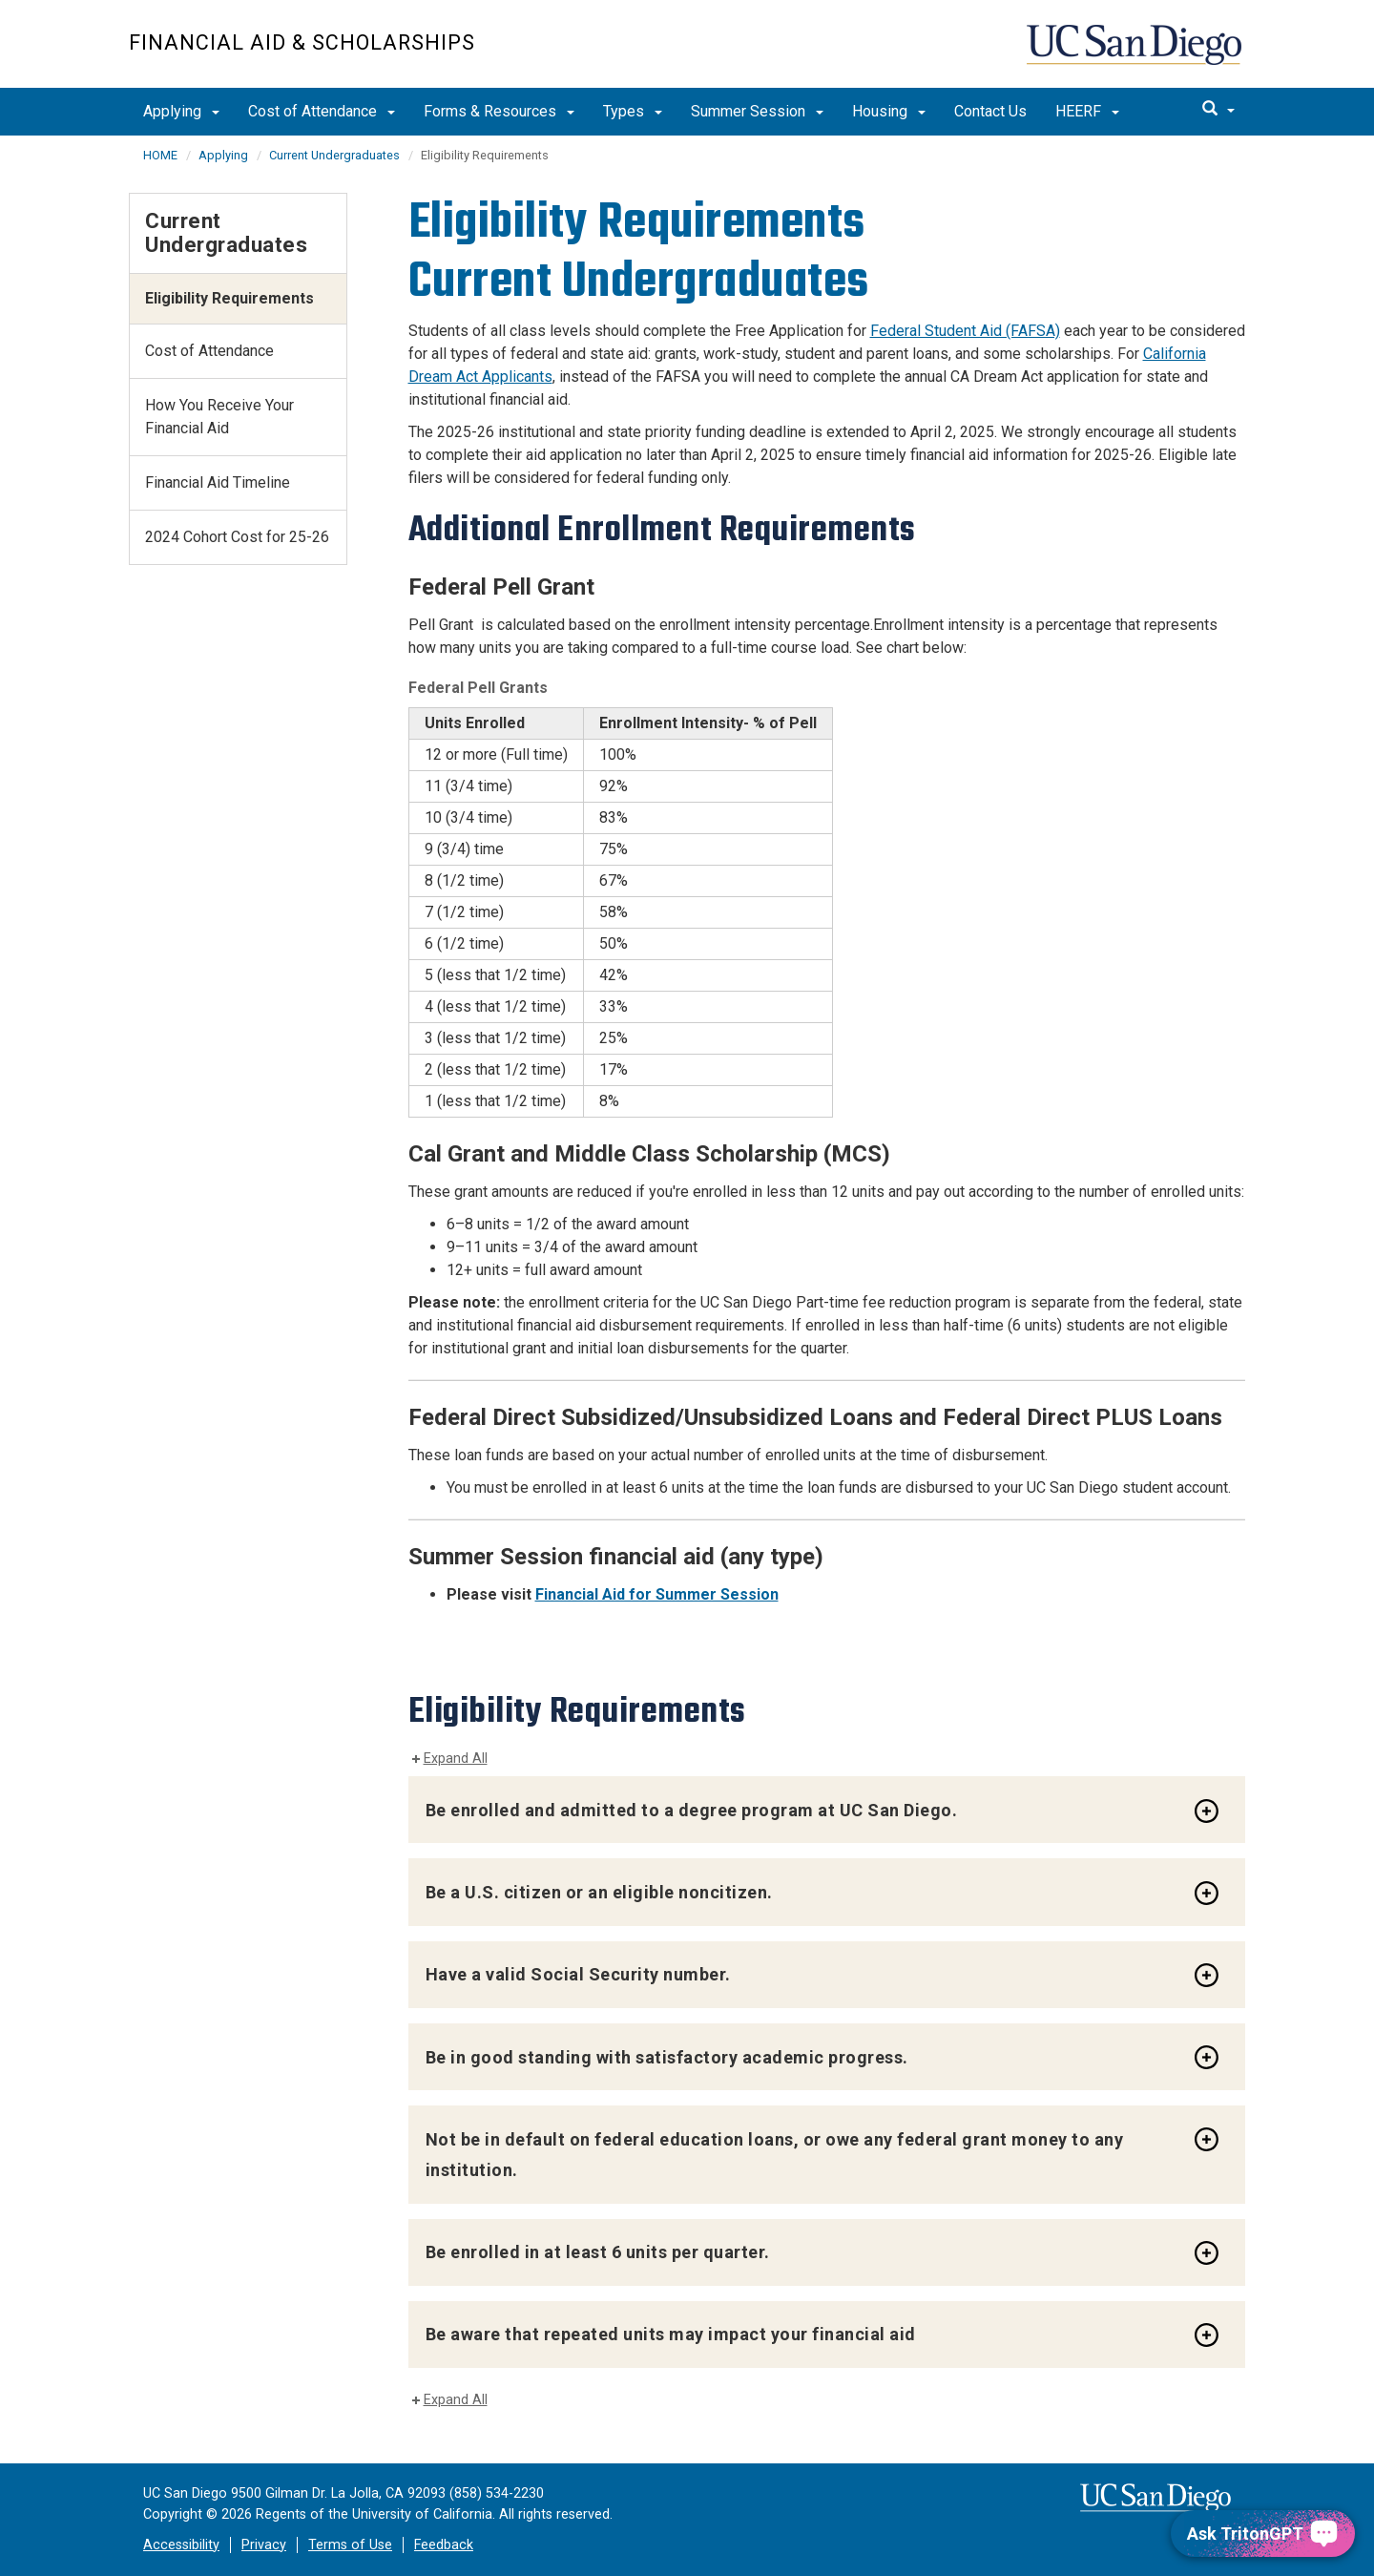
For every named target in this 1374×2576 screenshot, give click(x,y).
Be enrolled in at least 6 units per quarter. (598, 2252)
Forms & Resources (499, 111)
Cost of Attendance (321, 111)
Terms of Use (350, 2545)
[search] (1218, 110)
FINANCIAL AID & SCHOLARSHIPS (302, 42)
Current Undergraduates (334, 155)
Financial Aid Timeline (217, 482)
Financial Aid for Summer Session (657, 1594)
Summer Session (757, 111)
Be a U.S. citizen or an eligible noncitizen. (599, 1892)
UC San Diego (1136, 54)
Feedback (443, 2545)
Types (632, 111)
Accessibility (181, 2545)
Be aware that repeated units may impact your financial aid (671, 2334)
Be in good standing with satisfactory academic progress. (667, 2057)
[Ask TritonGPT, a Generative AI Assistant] (1263, 2533)
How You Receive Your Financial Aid (219, 416)
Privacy (263, 2545)
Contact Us (990, 111)
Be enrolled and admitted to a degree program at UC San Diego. (692, 1810)
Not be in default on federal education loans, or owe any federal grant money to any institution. (775, 2154)
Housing (889, 111)
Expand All (456, 1758)
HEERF (1087, 111)
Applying (181, 111)
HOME (160, 155)
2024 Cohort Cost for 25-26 (237, 537)
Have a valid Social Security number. (578, 1974)
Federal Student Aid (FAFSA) (965, 331)
